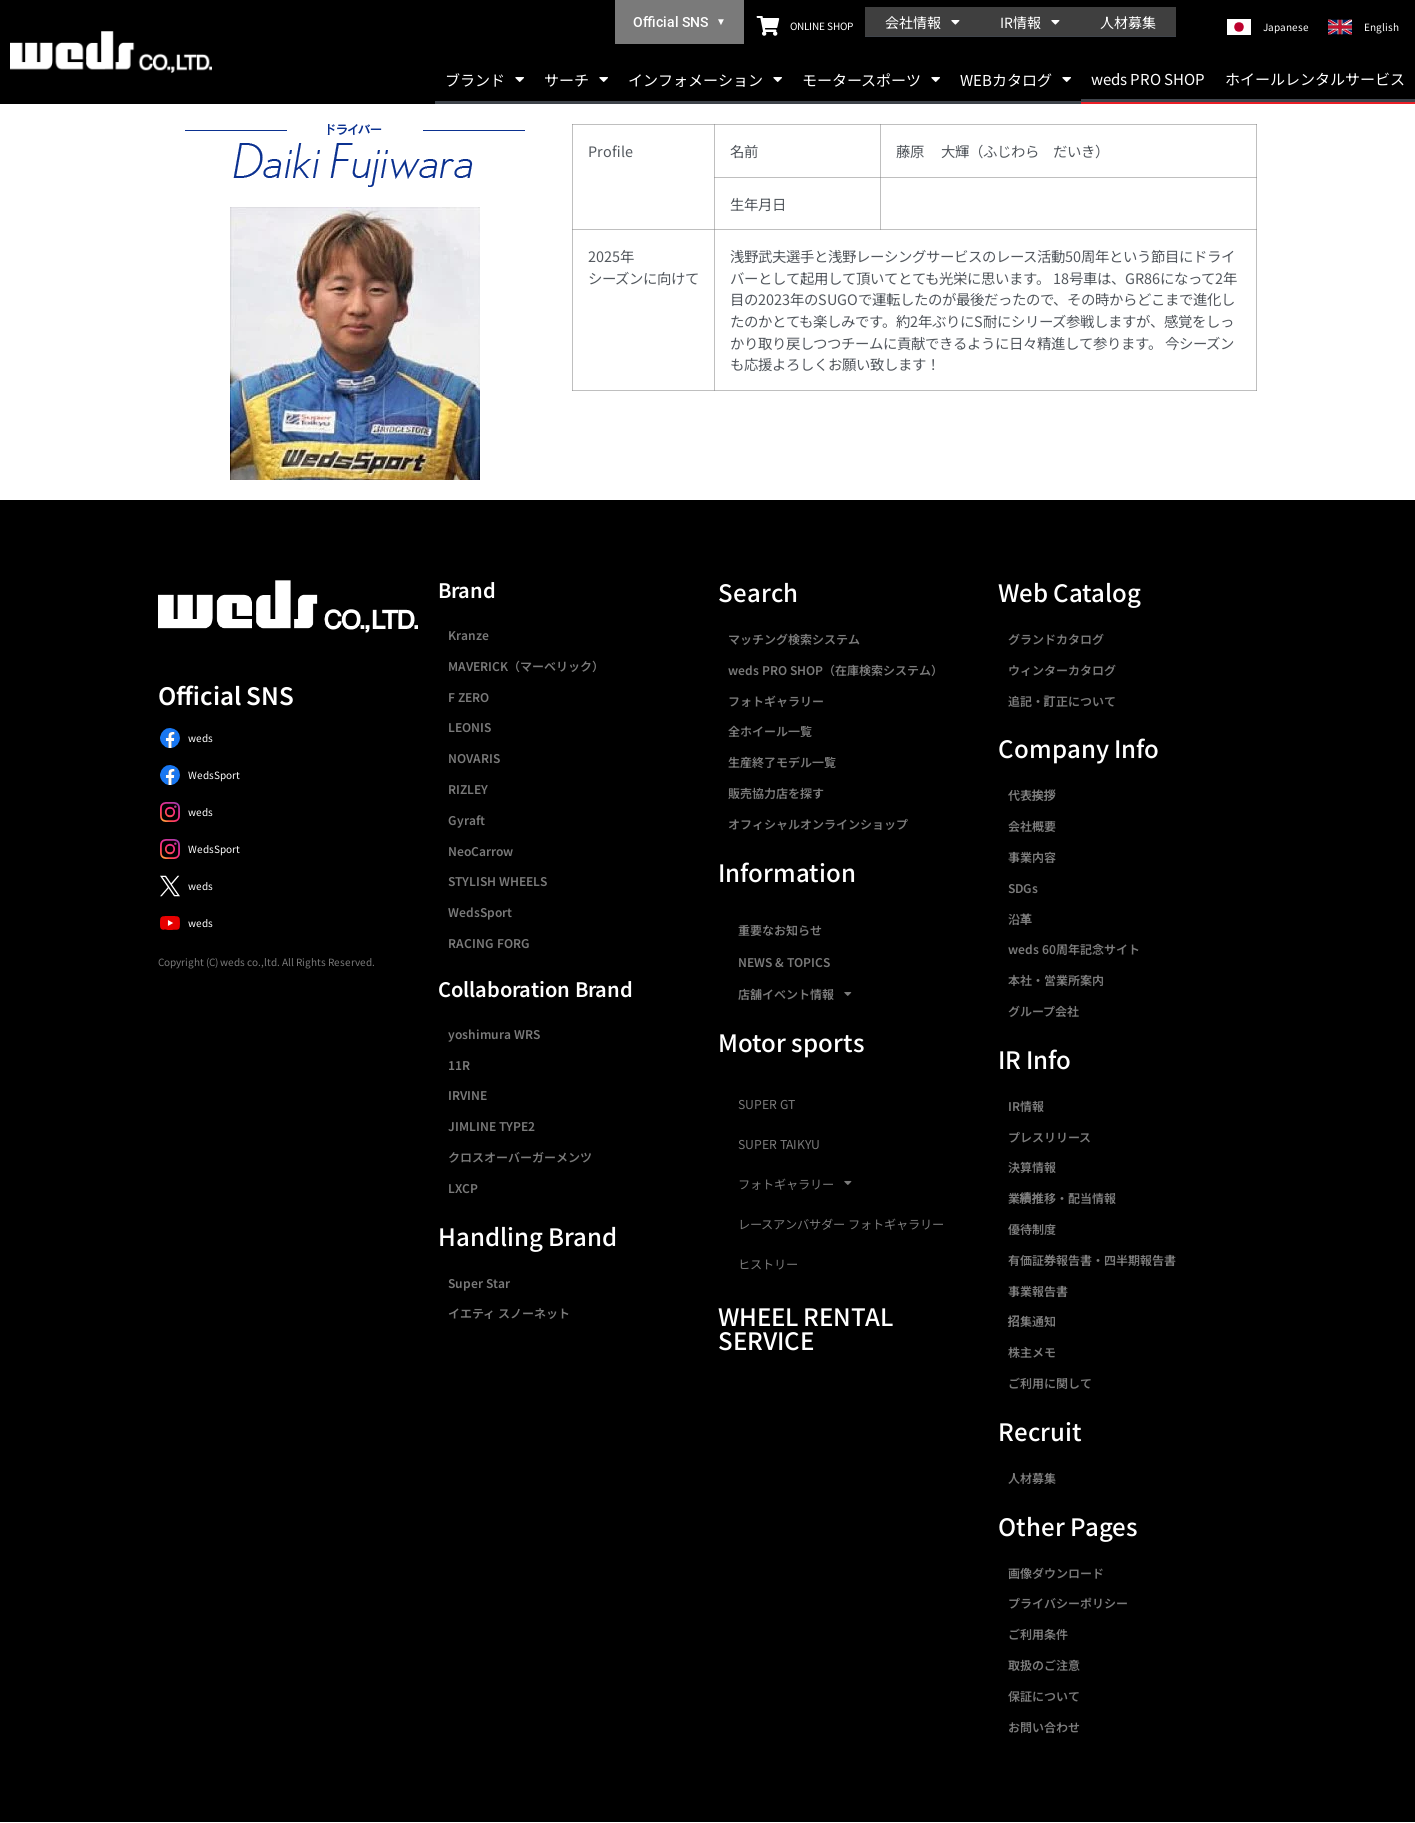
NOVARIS (474, 757)
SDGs (1023, 887)
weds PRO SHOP (1148, 78)
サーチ (576, 79)
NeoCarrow (480, 850)
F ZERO (468, 696)
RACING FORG (489, 942)
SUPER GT (766, 1104)
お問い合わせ (1044, 1726)
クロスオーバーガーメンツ (520, 1156)
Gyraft (466, 819)
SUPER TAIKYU (779, 1144)
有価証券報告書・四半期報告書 (1092, 1259)
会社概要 (1032, 825)
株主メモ (1032, 1351)
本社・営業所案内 (1056, 979)
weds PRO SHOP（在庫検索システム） (835, 669)
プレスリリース (1049, 1136)
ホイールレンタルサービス (1315, 78)
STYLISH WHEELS (497, 880)
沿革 (1020, 918)
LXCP (463, 1187)
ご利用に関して (1050, 1382)
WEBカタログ (1015, 79)
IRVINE (467, 1094)
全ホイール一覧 (770, 730)
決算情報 (1032, 1166)
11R (459, 1064)
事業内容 (1032, 856)
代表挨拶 (1032, 794)
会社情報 (922, 22)
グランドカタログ (1056, 638)
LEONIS (469, 726)
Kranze (468, 634)
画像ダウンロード (1056, 1572)
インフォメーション (705, 79)
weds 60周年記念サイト (1074, 948)
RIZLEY (468, 788)
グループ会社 (1043, 1010)
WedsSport (480, 911)
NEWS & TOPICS (784, 961)
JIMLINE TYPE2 (491, 1125)
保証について (1044, 1695)
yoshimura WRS (494, 1033)
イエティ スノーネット (509, 1312)
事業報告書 (1038, 1290)
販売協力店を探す (776, 792)
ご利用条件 (1038, 1633)
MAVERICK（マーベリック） (526, 665)
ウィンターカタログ (1062, 669)
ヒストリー (768, 1264)
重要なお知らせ (780, 929)
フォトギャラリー (776, 700)
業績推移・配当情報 (1062, 1197)
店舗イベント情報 (795, 994)
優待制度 (1032, 1228)
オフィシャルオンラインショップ (818, 823)
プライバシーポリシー (1068, 1602)
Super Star (479, 1282)
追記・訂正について (1062, 700)
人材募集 (1128, 22)
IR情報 (1030, 22)
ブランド (484, 79)
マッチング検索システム (794, 638)
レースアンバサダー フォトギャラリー (841, 1224)
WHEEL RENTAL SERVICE (805, 1327)
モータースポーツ (871, 79)
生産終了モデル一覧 (782, 761)
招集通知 (1032, 1320)
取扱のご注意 (1044, 1664)
